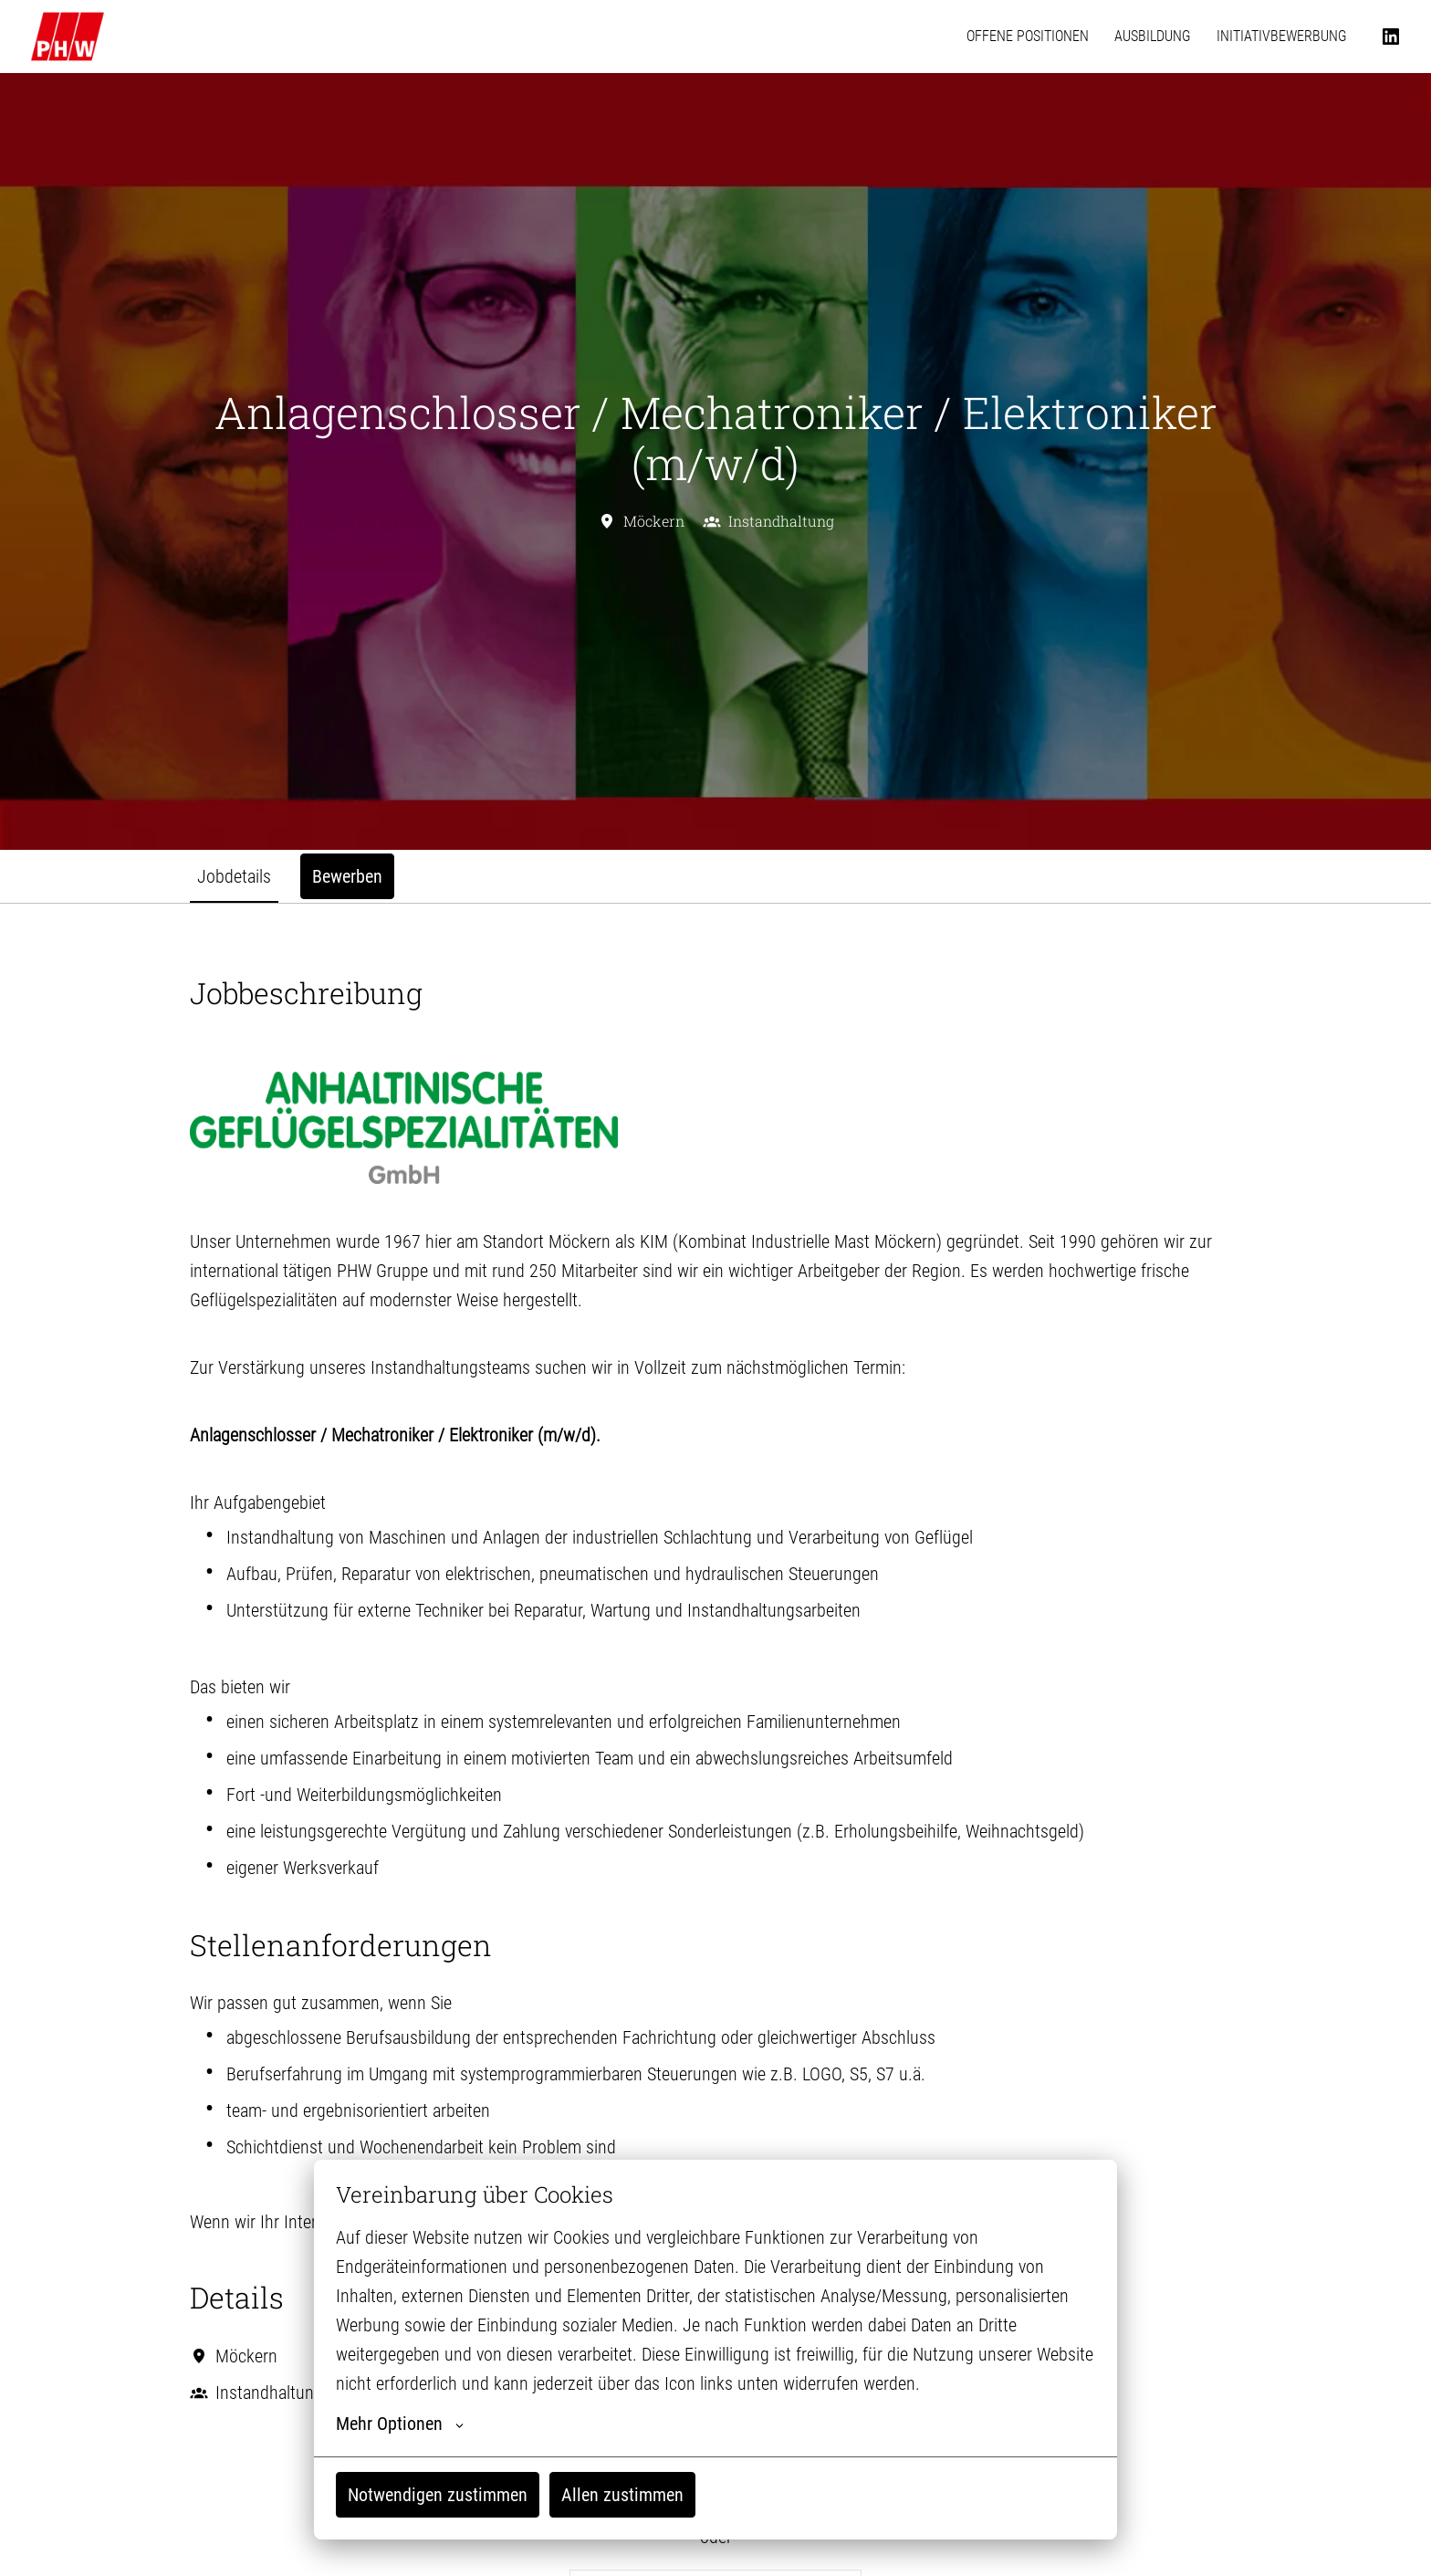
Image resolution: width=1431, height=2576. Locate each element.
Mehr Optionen (400, 2424)
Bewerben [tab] (347, 876)
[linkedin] (1391, 36)
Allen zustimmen (622, 2495)
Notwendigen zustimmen (437, 2495)
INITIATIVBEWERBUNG (1282, 36)
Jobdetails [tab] (234, 876)
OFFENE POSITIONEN (1027, 36)
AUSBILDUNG (1152, 36)
